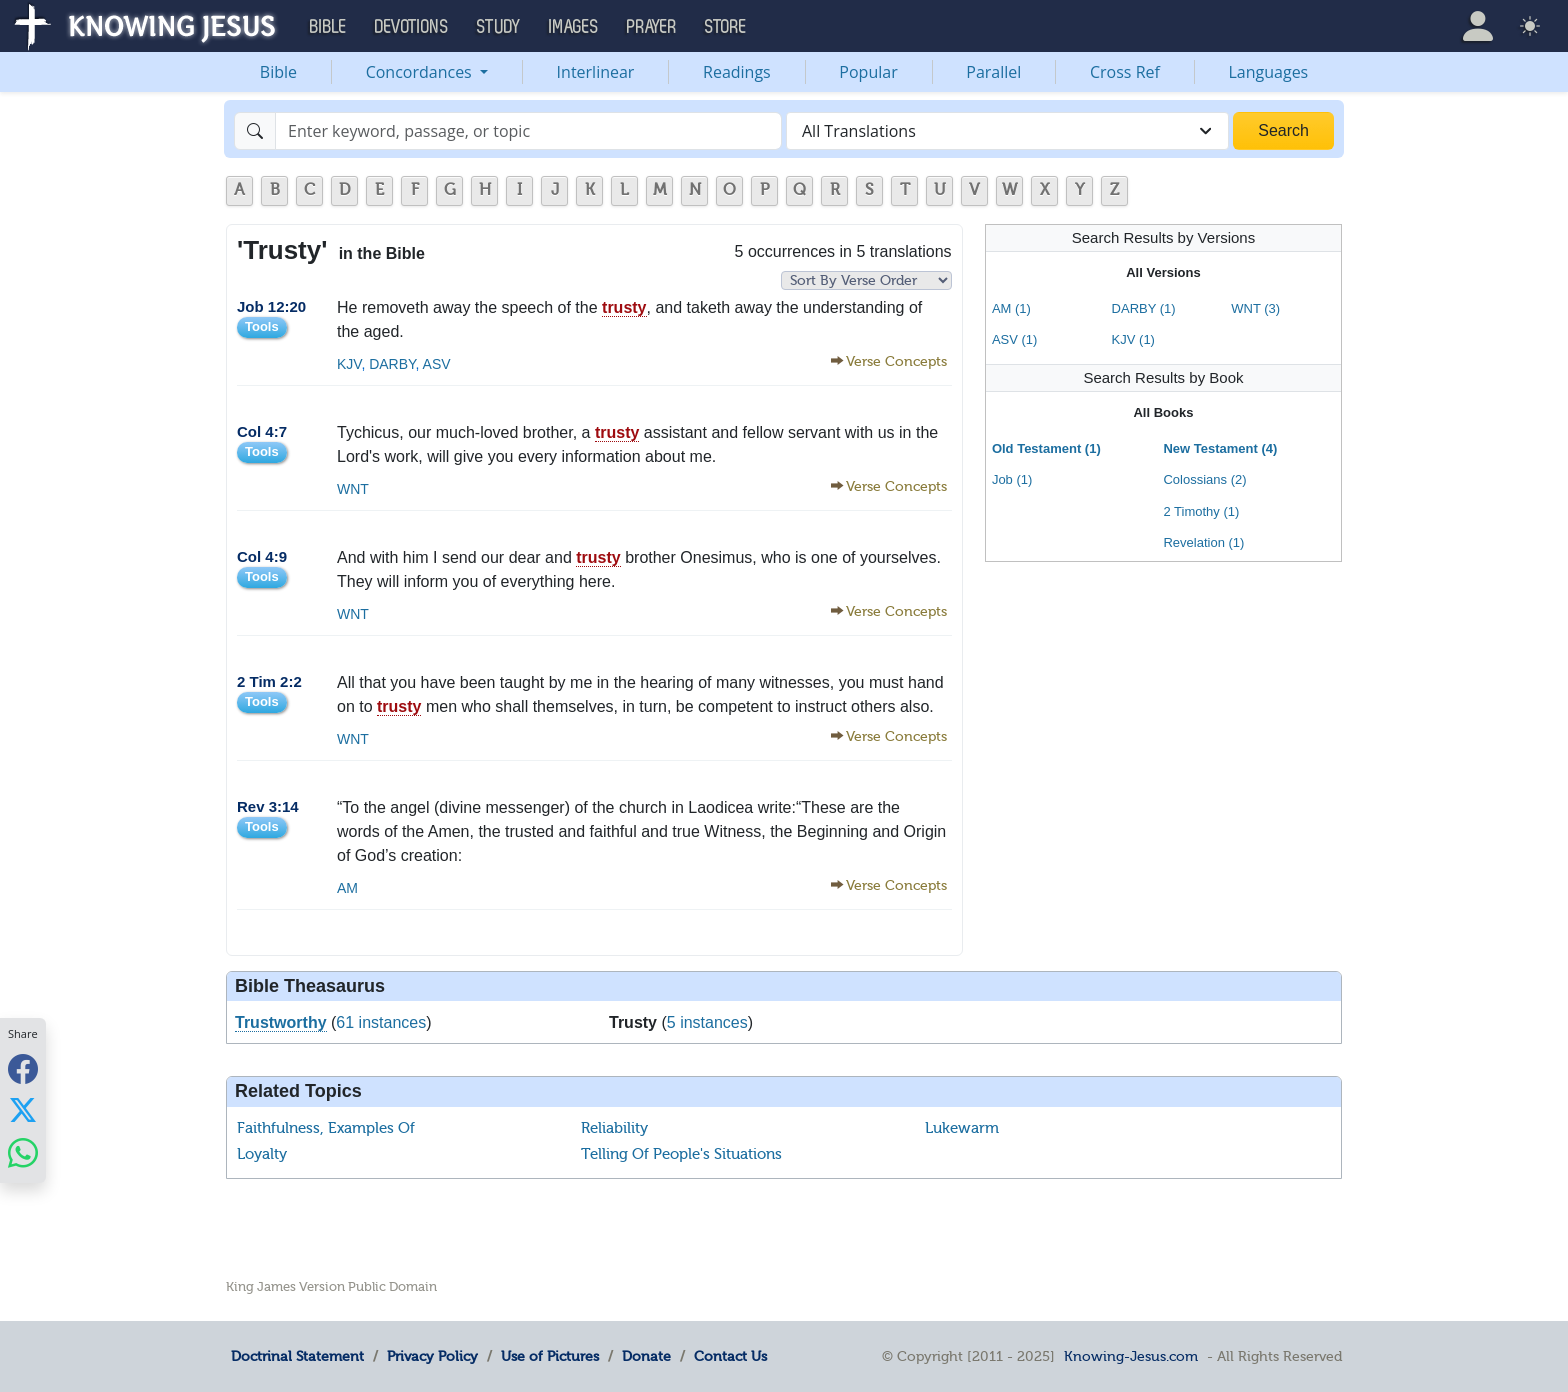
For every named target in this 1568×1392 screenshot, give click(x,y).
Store (726, 27)
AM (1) (1011, 308)
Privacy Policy (432, 1356)
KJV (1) (1133, 339)
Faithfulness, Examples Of (326, 1128)
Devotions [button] (412, 27)
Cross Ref (1125, 72)
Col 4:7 (262, 431)
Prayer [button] (652, 27)
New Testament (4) (1220, 448)
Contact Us (730, 1356)
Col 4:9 (262, 556)
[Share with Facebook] (23, 1068)
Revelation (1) (1203, 542)
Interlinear (596, 72)
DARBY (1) (1144, 308)
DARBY (390, 364)
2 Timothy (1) (1201, 511)
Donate (646, 1356)
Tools (262, 326)
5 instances (707, 1022)
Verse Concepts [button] (896, 361)
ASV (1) (1015, 339)
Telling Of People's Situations (681, 1154)
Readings (737, 72)
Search (1283, 130)
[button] (1478, 26)
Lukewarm (962, 1128)
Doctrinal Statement (297, 1356)
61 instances (381, 1022)
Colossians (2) (1204, 479)
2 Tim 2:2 (269, 681)
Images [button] (574, 27)
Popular (868, 72)
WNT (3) (1255, 308)
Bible (278, 72)
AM (347, 888)
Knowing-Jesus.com (1131, 1356)
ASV (435, 364)
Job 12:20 (271, 306)
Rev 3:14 (268, 806)
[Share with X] (23, 1110)
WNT (353, 489)
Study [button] (499, 27)
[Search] (528, 131)
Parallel (993, 72)
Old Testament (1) (1046, 448)
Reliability (614, 1128)
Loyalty (262, 1154)
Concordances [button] (421, 72)
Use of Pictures (550, 1356)
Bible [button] (328, 27)
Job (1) (1012, 479)
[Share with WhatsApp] (23, 1152)
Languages (1269, 72)
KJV (349, 364)
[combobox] (1007, 131)
